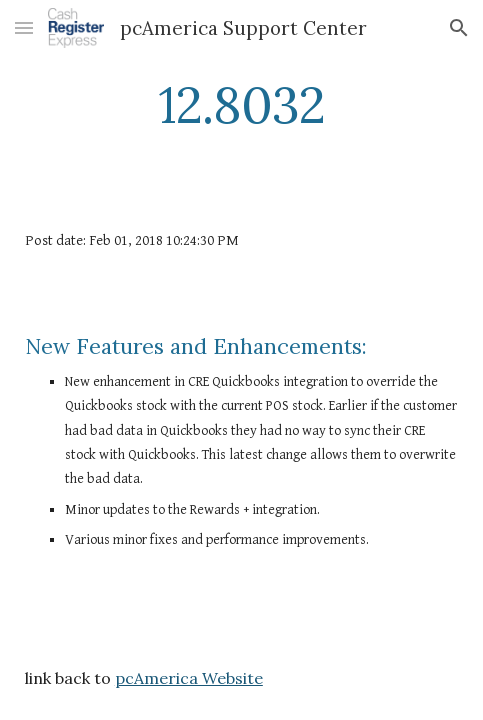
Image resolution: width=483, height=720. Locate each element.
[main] (241, 105)
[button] (24, 27)
